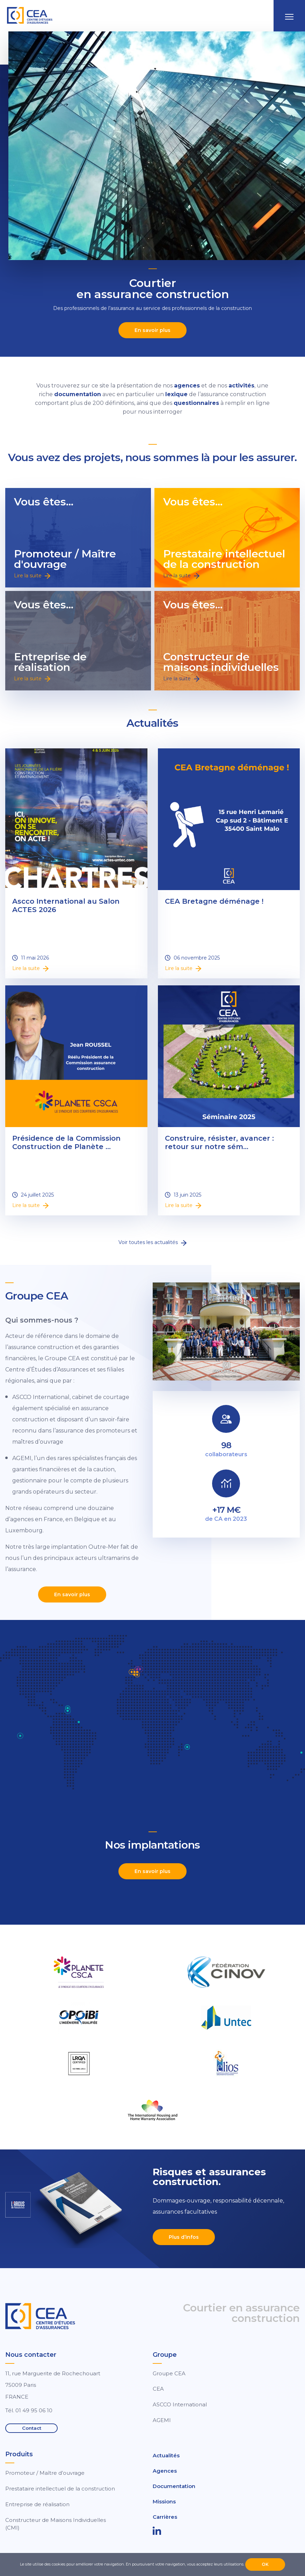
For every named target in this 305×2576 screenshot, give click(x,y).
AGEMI (162, 2420)
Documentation (174, 2486)
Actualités (166, 2455)
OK (265, 2564)
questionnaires (196, 403)
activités (241, 385)
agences (187, 385)
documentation (77, 394)
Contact (31, 2428)
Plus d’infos (184, 2237)
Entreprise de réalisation (37, 2504)
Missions (164, 2501)
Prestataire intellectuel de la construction (60, 2488)
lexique (176, 394)
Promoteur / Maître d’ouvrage (45, 2473)
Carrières (165, 2517)
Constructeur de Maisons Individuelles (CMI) (55, 2524)
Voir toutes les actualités (152, 1242)
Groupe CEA (169, 2373)
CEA (158, 2388)
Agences (165, 2470)
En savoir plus (152, 330)
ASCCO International (180, 2404)
